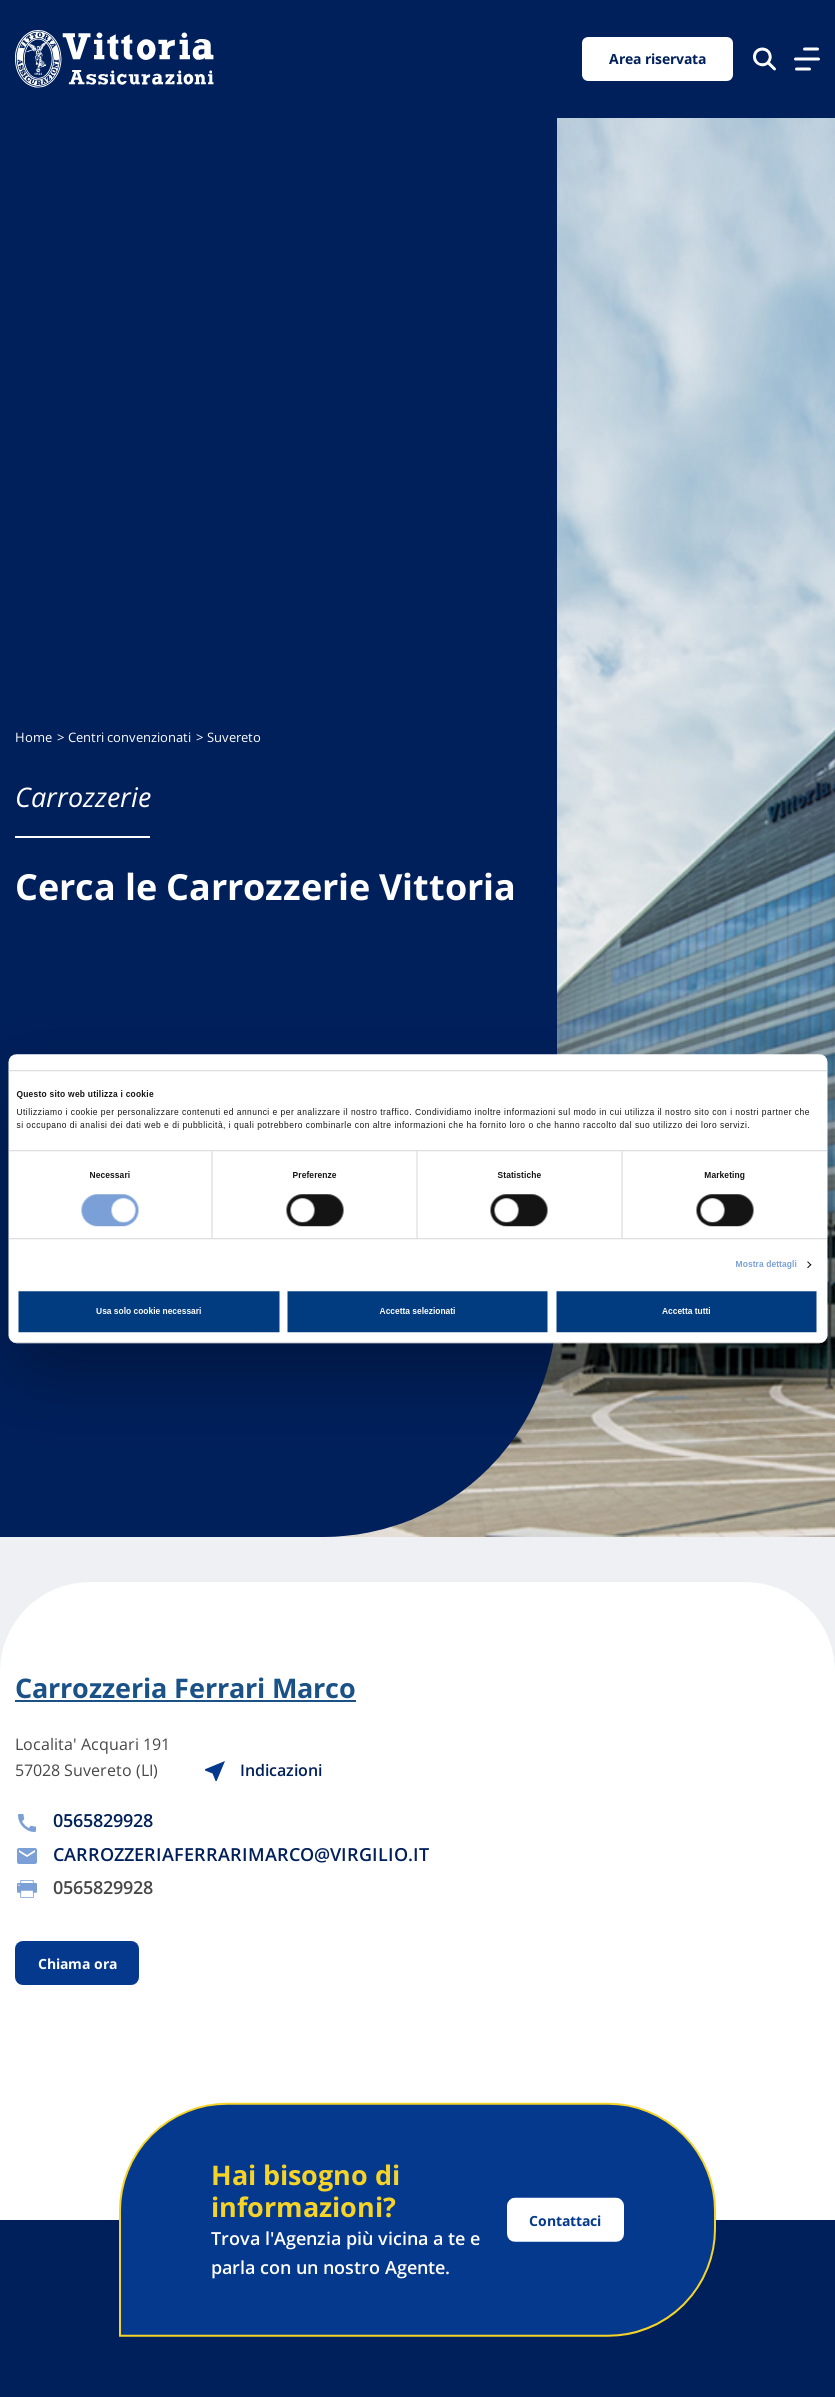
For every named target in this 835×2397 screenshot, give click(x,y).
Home (33, 737)
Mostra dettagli (766, 1264)
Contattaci (565, 2219)
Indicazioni (262, 1770)
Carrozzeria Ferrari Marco (185, 1688)
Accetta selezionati (418, 1311)
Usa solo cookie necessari (148, 1311)
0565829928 (103, 1820)
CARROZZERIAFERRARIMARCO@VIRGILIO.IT (241, 1854)
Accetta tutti (686, 1311)
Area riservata (657, 58)
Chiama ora (77, 1963)
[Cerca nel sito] (764, 58)
